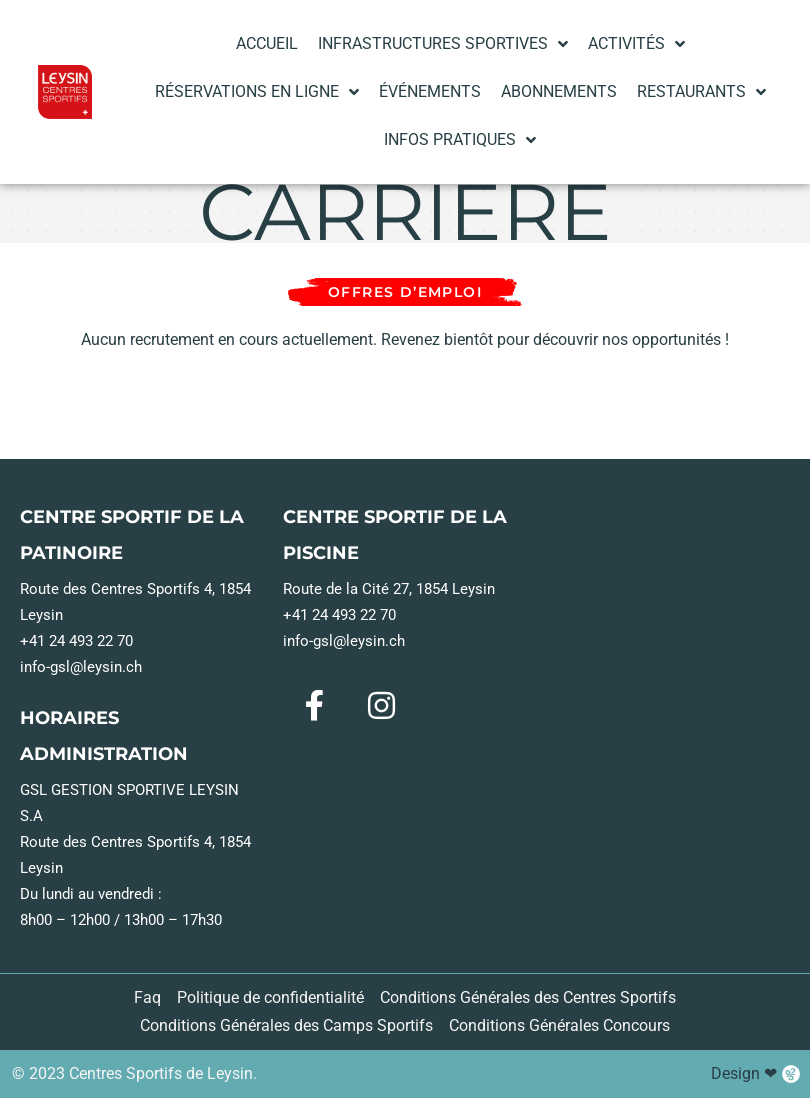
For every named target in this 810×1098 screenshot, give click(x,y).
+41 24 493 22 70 (76, 732)
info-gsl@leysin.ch (81, 758)
